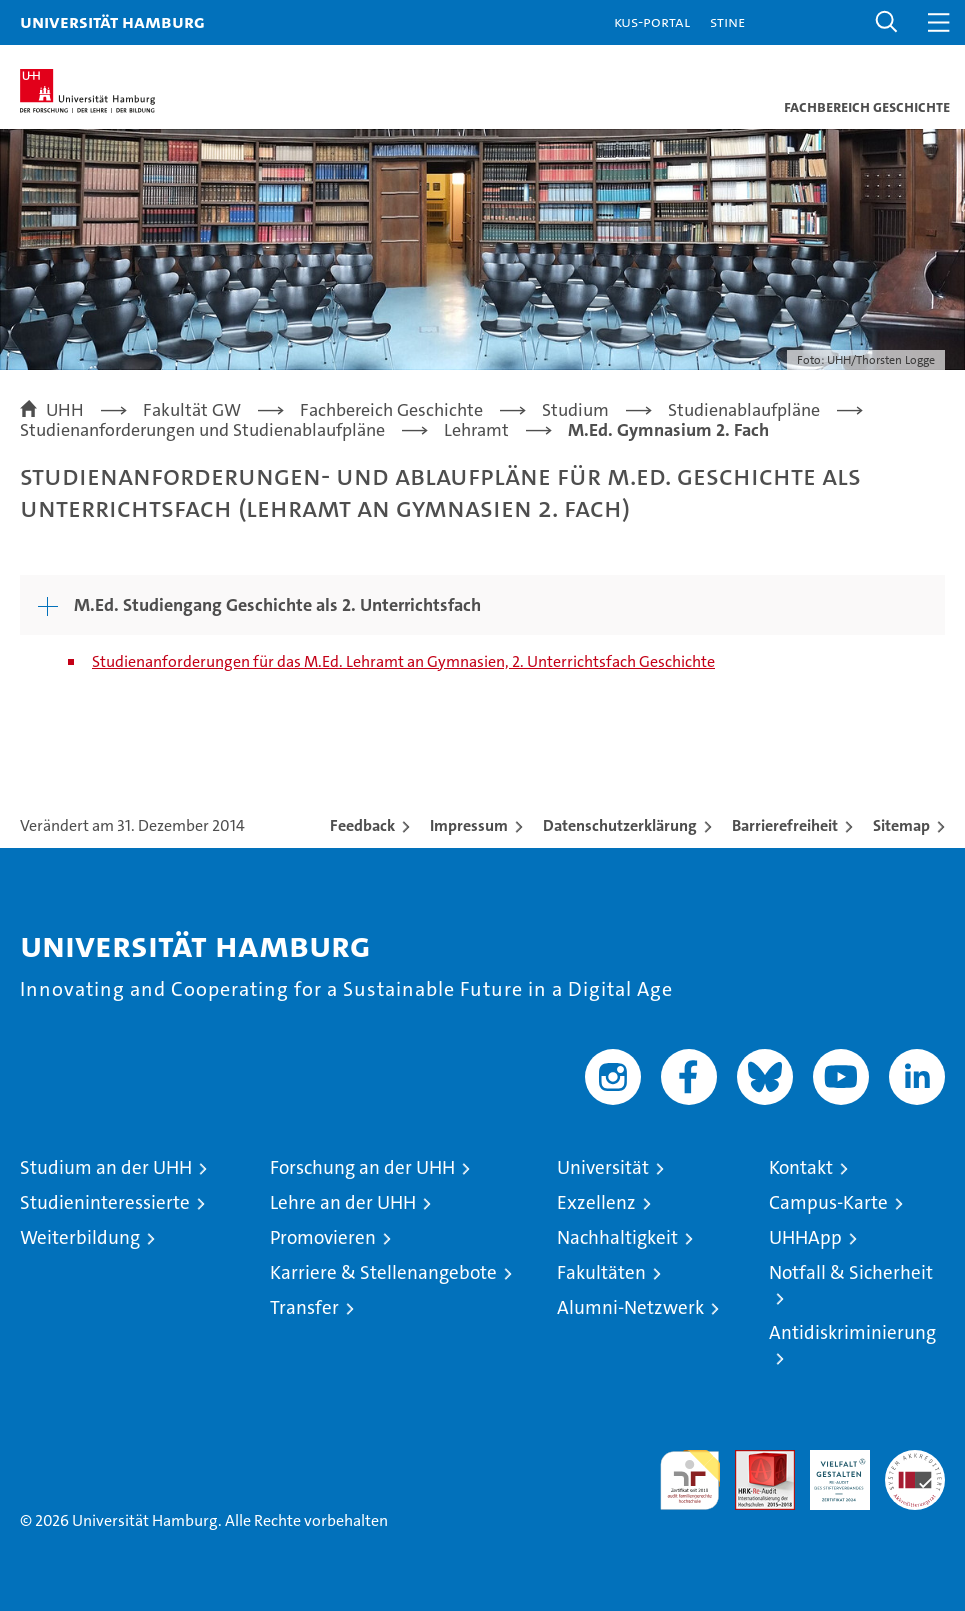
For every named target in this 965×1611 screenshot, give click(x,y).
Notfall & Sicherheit (851, 1272)
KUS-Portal (652, 21)
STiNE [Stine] (727, 21)
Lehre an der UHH (343, 1202)
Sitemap (901, 825)
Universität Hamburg (112, 21)
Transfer (304, 1307)
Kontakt (801, 1167)
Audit (754, 1460)
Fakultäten (601, 1272)
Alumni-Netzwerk (630, 1307)
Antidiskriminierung (852, 1332)
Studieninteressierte (105, 1202)
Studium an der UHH (106, 1167)
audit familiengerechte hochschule (690, 1480)
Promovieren (323, 1237)
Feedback (362, 825)
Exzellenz (596, 1202)
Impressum (469, 825)
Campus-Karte (828, 1202)
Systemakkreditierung (915, 1460)
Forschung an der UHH (362, 1167)
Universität (603, 1167)
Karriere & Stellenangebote (383, 1272)
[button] (887, 22)
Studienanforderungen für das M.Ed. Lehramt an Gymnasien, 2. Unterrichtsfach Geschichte (403, 661)
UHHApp (805, 1237)
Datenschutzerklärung (620, 825)
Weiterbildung (80, 1237)
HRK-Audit (829, 1471)
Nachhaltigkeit (617, 1237)
